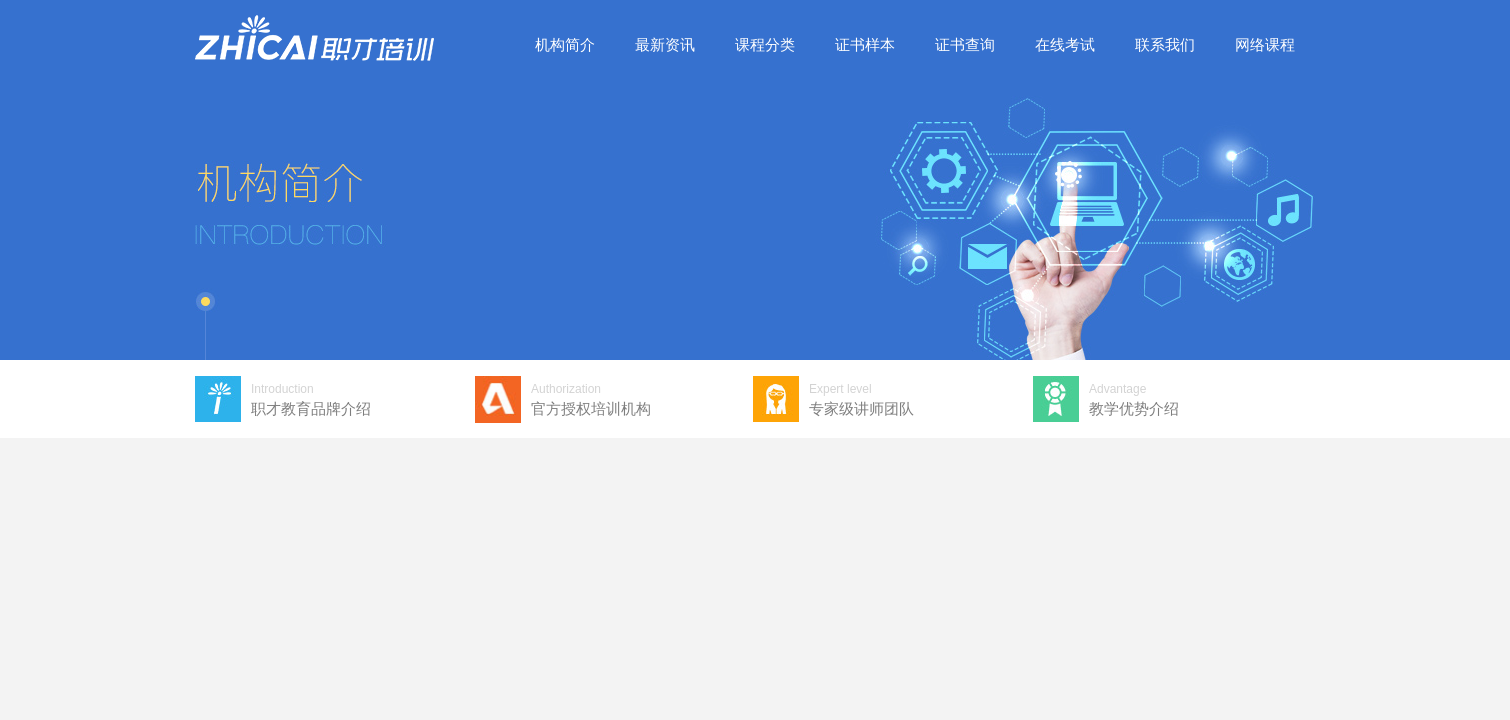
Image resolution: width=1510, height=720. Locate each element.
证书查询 (965, 44)
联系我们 (1165, 44)
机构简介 (565, 44)
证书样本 (865, 44)
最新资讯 (665, 44)
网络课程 (1265, 44)
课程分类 (765, 44)
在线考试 (1065, 44)
